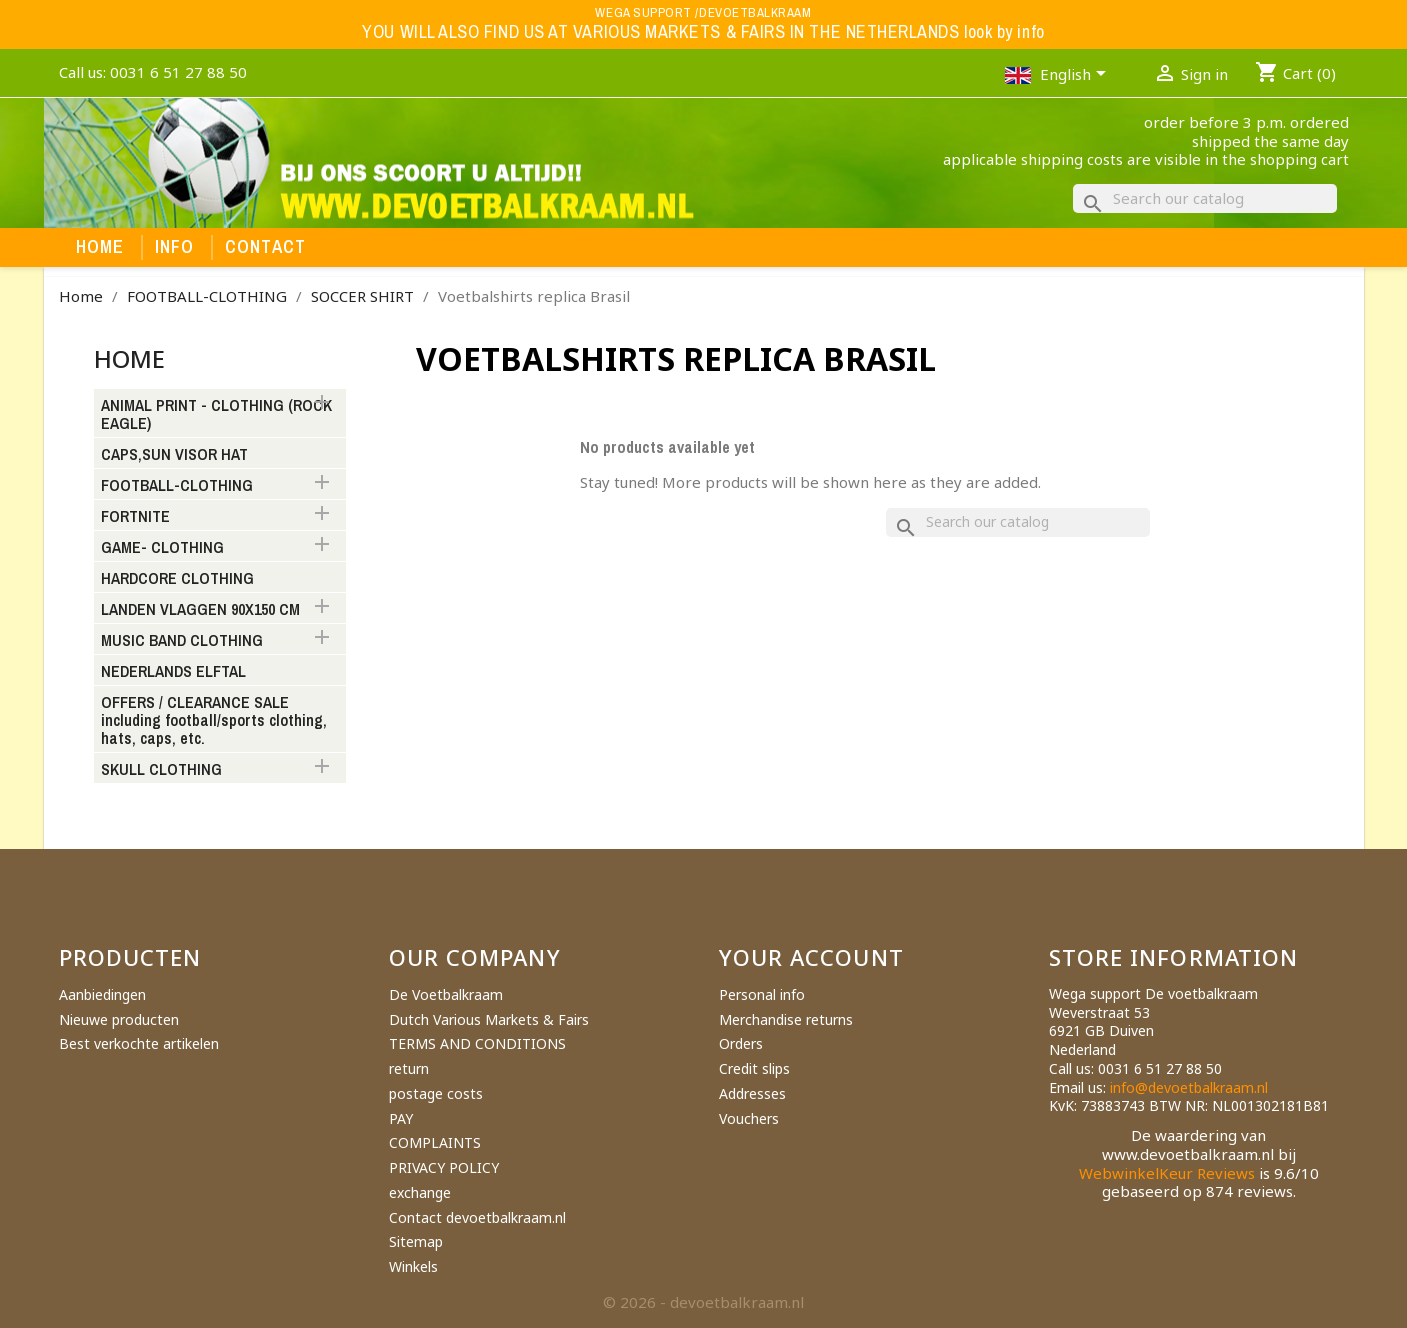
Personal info (762, 994)
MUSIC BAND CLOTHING (182, 641)
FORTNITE (135, 517)
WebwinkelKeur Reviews (1167, 1173)
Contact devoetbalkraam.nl (477, 1217)
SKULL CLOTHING (161, 770)
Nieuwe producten (119, 1019)
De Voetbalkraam (446, 994)
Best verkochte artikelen (139, 1043)
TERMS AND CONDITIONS (477, 1043)
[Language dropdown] (1076, 76)
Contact (266, 247)
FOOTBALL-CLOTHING (177, 486)
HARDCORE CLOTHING (177, 579)
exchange (420, 1192)
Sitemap (416, 1241)
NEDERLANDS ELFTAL (173, 672)
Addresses (752, 1093)
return (409, 1068)
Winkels (413, 1266)
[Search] (1205, 198)
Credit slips (754, 1068)
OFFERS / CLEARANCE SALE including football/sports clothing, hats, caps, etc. (214, 721)
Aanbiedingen (102, 994)
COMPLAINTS (435, 1142)
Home (100, 247)
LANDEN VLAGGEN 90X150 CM (200, 610)
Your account (811, 957)
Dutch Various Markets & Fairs (489, 1019)
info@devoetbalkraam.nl (1189, 1087)
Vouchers (749, 1118)
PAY (401, 1118)
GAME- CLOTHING (162, 548)
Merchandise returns (786, 1019)
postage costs (436, 1093)
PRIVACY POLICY (444, 1167)
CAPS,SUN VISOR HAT (174, 455)
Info (175, 247)
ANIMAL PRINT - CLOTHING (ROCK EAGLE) (216, 415)
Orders (741, 1043)
